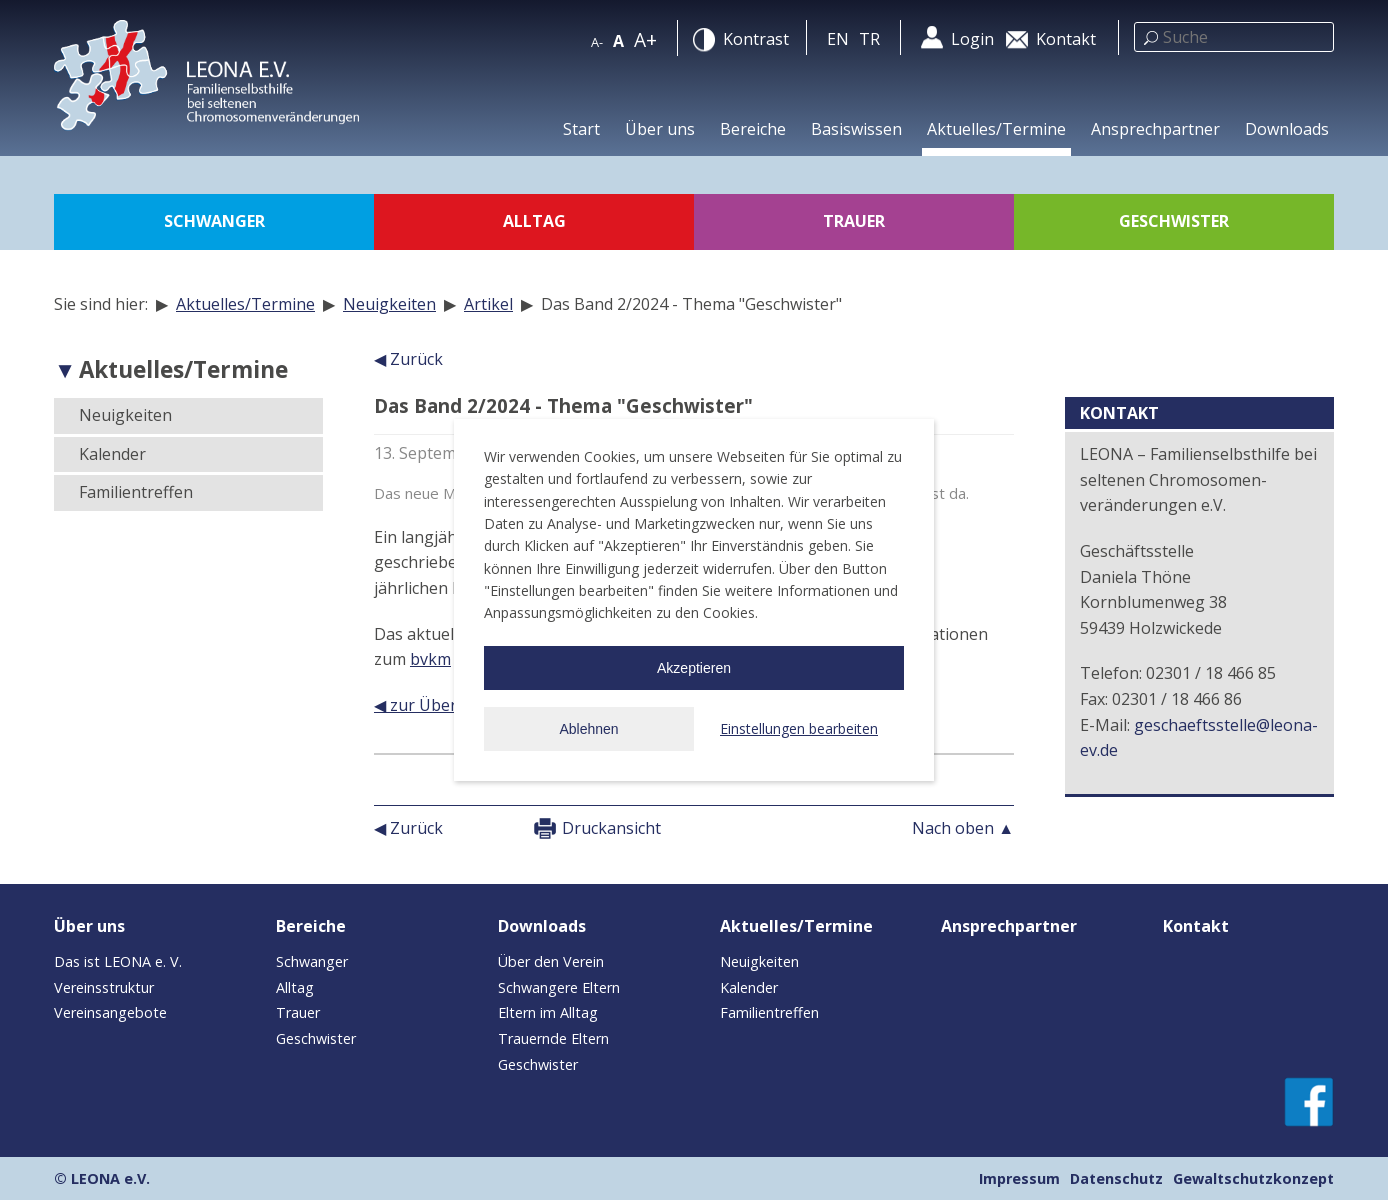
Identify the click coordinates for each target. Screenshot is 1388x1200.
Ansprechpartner (1155, 129)
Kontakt (1196, 926)
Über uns (660, 129)
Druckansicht (611, 828)
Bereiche (753, 129)
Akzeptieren (694, 668)
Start (581, 129)
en (838, 39)
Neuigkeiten (389, 304)
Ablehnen (588, 729)
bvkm (430, 659)
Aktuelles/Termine (996, 129)
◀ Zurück (408, 359)
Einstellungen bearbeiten (799, 728)
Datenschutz (1116, 1178)
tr (869, 39)
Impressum (1019, 1178)
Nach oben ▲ (963, 828)
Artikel (488, 304)
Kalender (112, 454)
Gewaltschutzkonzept (1253, 1178)
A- (597, 42)
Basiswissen (856, 129)
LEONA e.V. (110, 1178)
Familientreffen (136, 492)
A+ (645, 39)
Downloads (1287, 129)
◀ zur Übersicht (433, 705)
